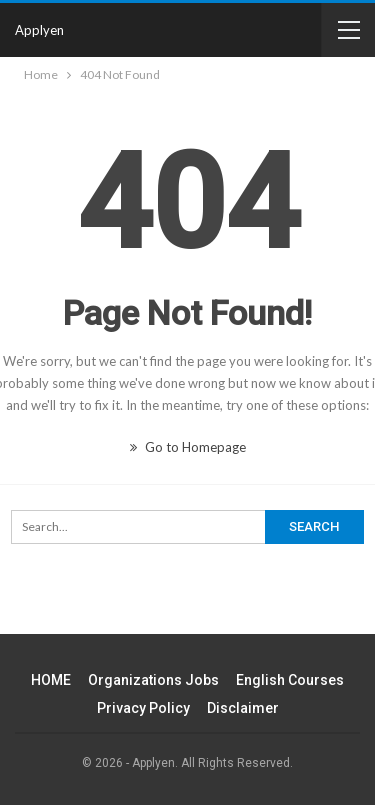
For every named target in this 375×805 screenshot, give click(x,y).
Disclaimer (243, 708)
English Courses (290, 680)
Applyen (39, 30)
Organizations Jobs (153, 680)
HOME (51, 680)
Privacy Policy (143, 708)
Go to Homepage (188, 447)
